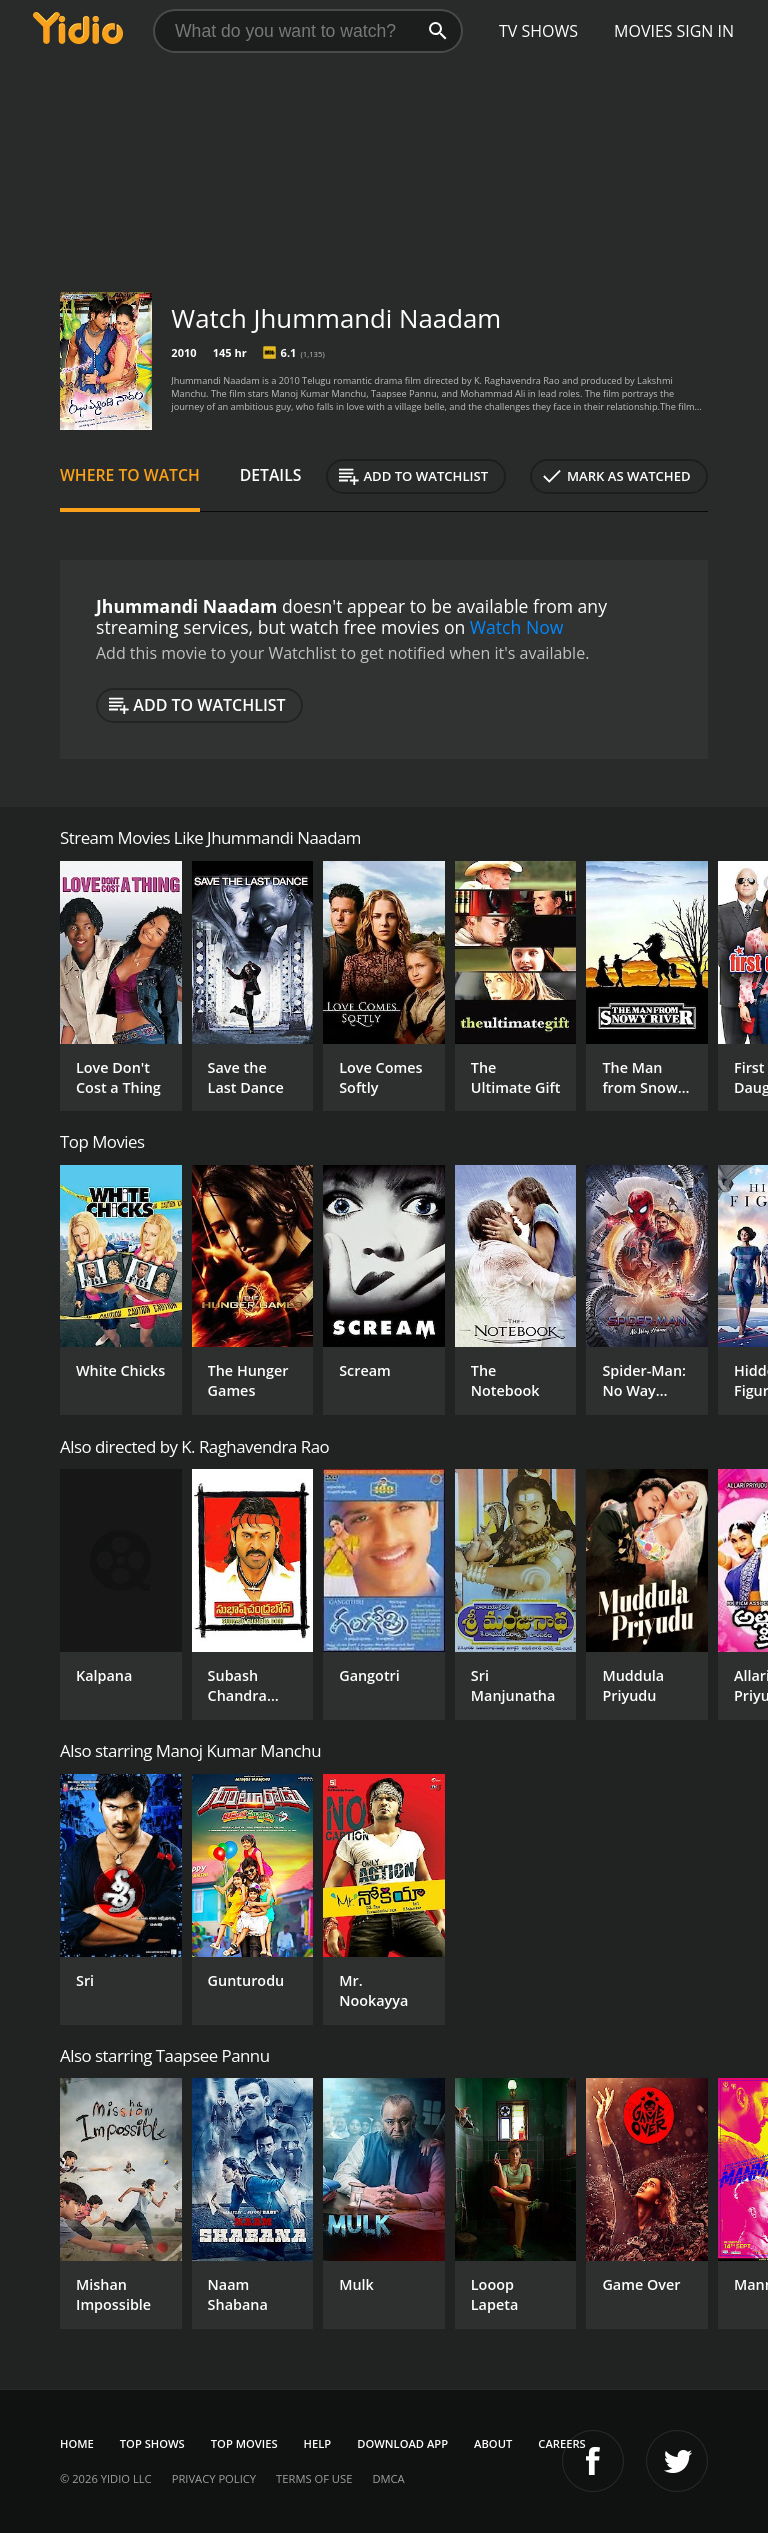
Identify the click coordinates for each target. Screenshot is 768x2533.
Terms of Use (314, 2478)
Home (77, 2443)
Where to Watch (130, 475)
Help (318, 2443)
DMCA (388, 2478)
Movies (643, 31)
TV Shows (538, 31)
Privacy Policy (214, 2478)
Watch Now (517, 627)
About (493, 2443)
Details (271, 475)
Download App (402, 2443)
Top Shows (152, 2443)
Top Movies (244, 2443)
